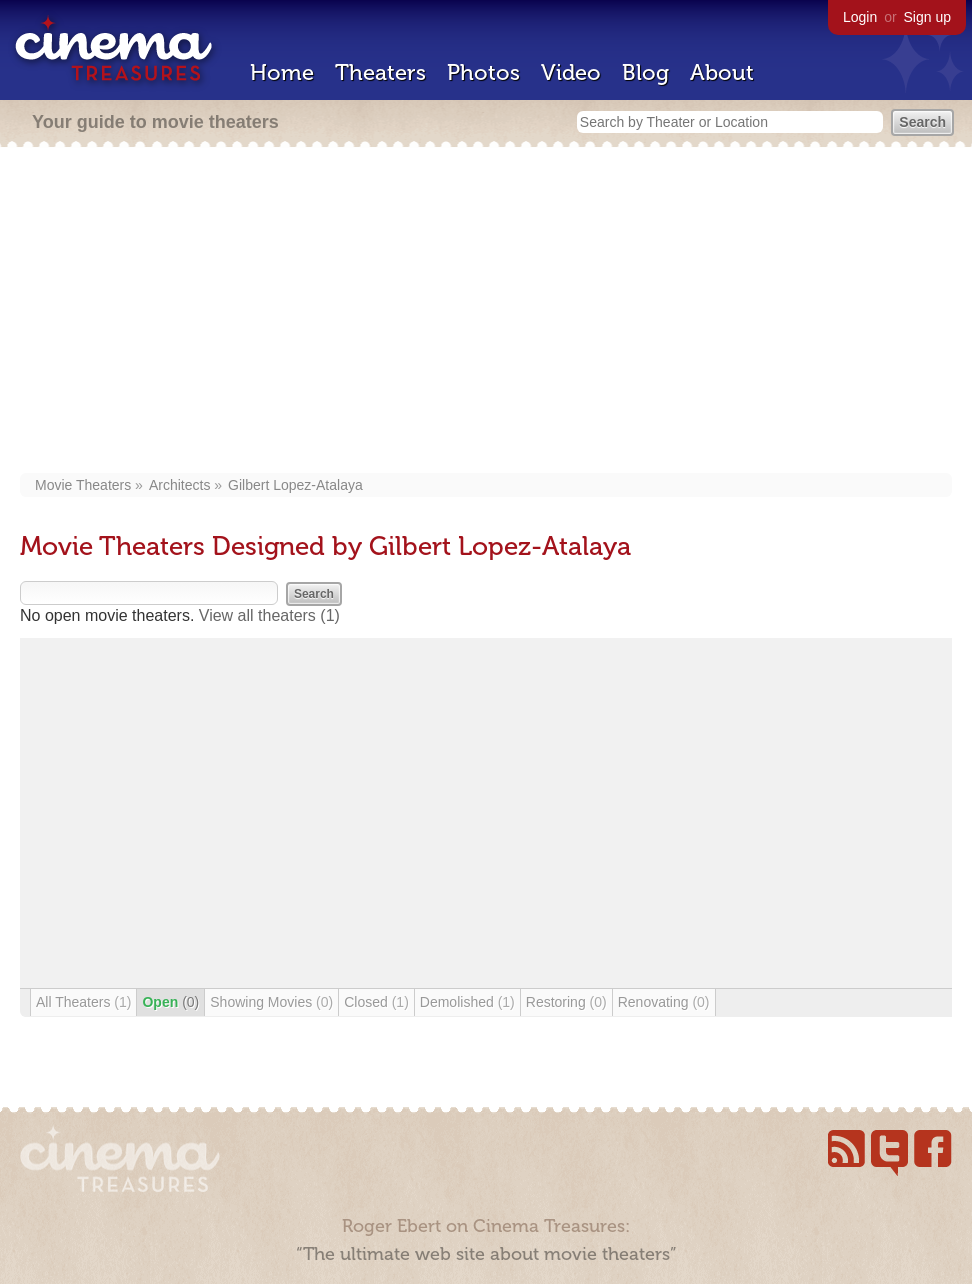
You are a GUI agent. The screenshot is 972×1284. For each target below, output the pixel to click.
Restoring (566, 1002)
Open (170, 1002)
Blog (645, 72)
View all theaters (269, 615)
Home (282, 72)
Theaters (380, 72)
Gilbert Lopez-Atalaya (295, 485)
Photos (483, 72)
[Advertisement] (486, 312)
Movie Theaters (83, 485)
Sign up (927, 17)
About (722, 72)
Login (860, 17)
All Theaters (83, 1002)
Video (571, 72)
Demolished (467, 1002)
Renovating (664, 1002)
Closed (376, 1002)
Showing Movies (271, 1002)
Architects (179, 485)
